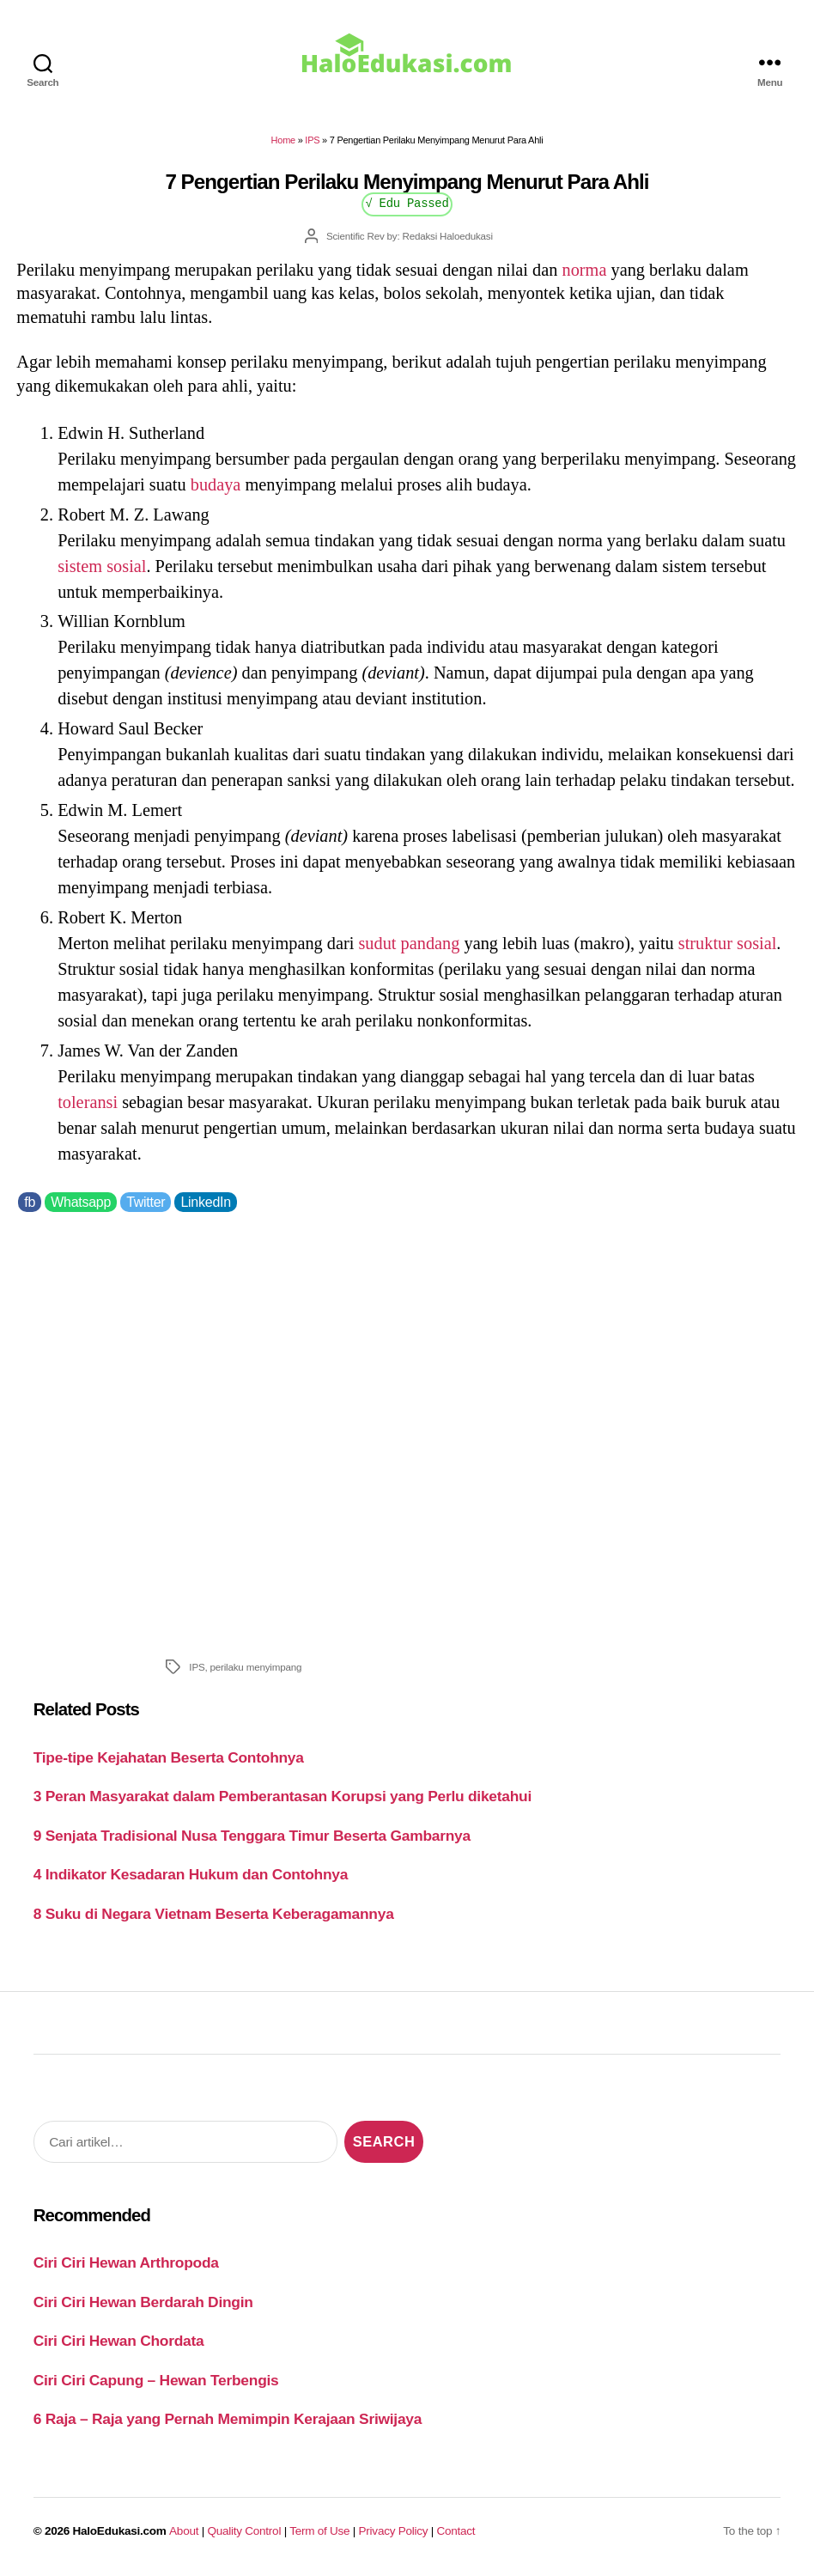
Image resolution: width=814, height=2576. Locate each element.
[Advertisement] (406, 1431)
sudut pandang (408, 943)
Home (283, 140)
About (183, 2530)
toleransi (88, 1102)
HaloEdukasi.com (120, 2530)
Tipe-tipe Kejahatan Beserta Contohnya (168, 1757)
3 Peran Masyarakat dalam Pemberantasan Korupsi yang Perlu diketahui (282, 1796)
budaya (216, 484)
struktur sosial (727, 943)
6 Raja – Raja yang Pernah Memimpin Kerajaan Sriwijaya (227, 2418)
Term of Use (319, 2530)
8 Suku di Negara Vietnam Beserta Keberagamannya (213, 1913)
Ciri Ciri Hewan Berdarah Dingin (143, 2302)
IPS (312, 140)
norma (584, 269)
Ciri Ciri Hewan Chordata (118, 2340)
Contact (456, 2530)
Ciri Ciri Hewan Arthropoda (126, 2262)
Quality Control (244, 2530)
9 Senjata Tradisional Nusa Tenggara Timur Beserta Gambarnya (252, 1835)
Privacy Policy (393, 2530)
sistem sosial (102, 566)
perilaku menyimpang (256, 1666)
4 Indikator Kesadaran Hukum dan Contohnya (191, 1874)
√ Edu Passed (406, 202)
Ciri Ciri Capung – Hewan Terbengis (156, 2380)
